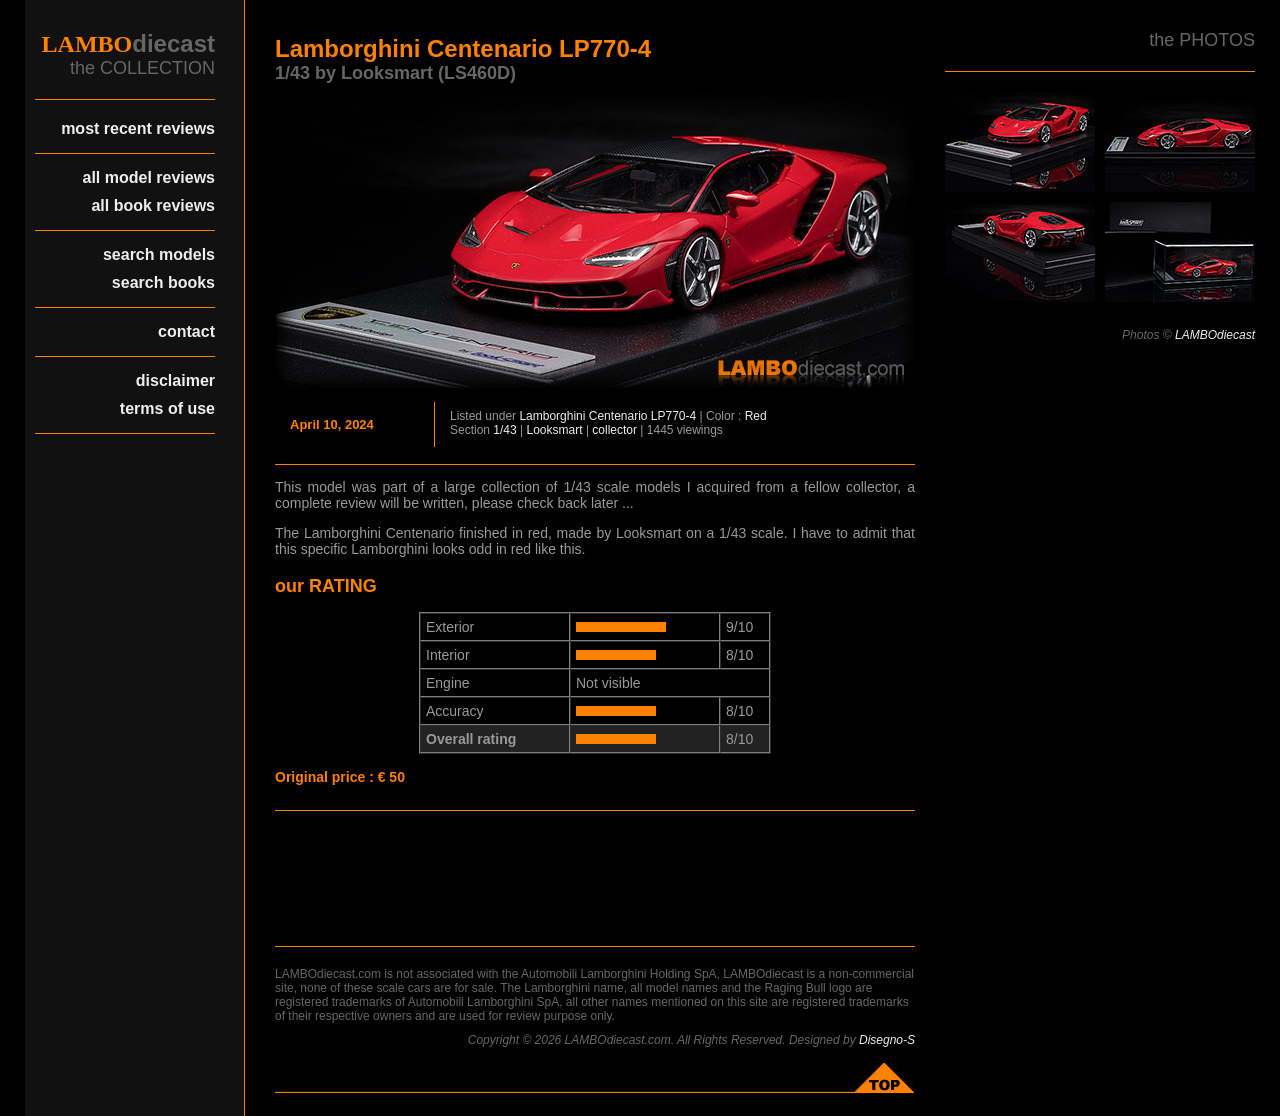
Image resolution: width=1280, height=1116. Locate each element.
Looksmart (555, 430)
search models (159, 254)
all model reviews (148, 177)
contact (186, 331)
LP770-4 (673, 416)
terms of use (167, 408)
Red (756, 416)
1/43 (504, 430)
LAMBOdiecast (1215, 335)
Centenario (618, 416)
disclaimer (175, 380)
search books (163, 282)
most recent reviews (138, 128)
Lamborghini (552, 416)
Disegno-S (887, 1040)
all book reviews (153, 205)
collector (614, 430)
